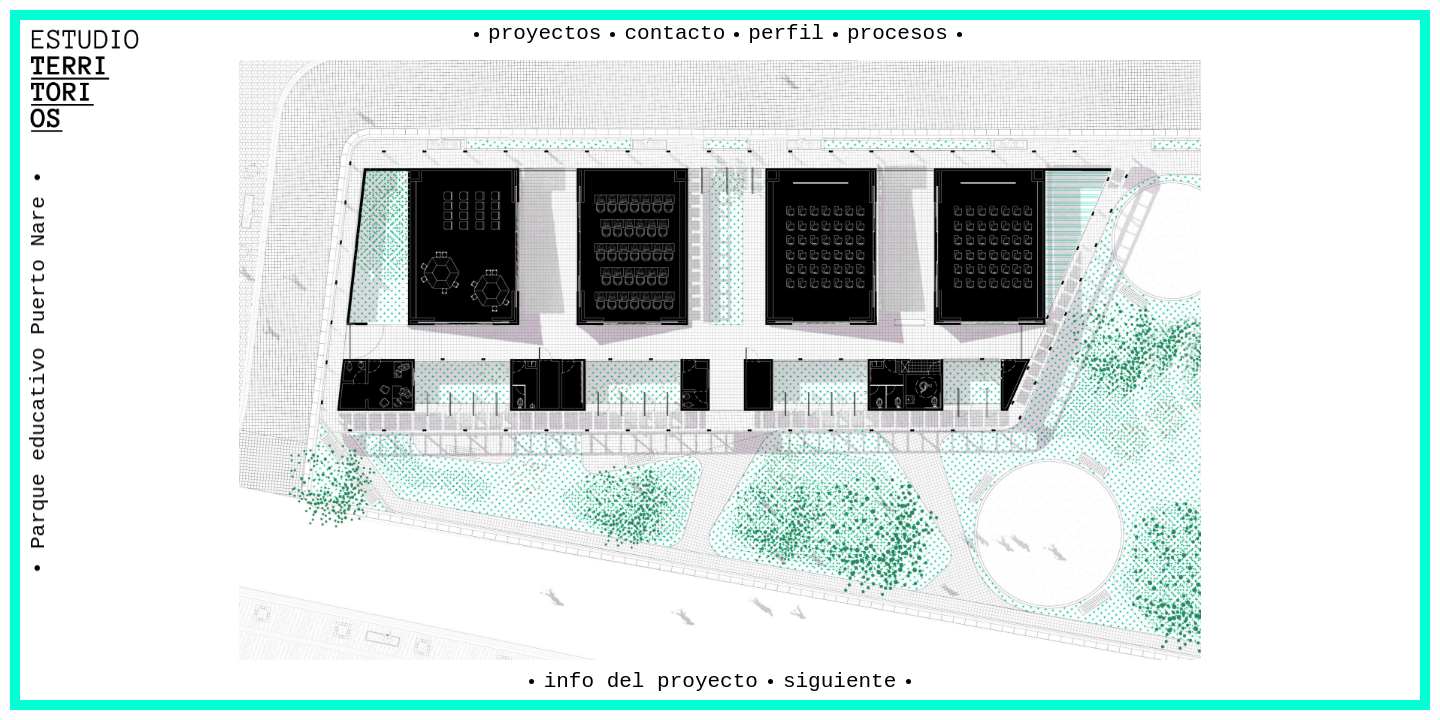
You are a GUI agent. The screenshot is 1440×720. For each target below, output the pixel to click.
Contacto (674, 33)
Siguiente (839, 681)
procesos (897, 33)
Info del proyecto (651, 681)
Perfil (786, 33)
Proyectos (544, 33)
